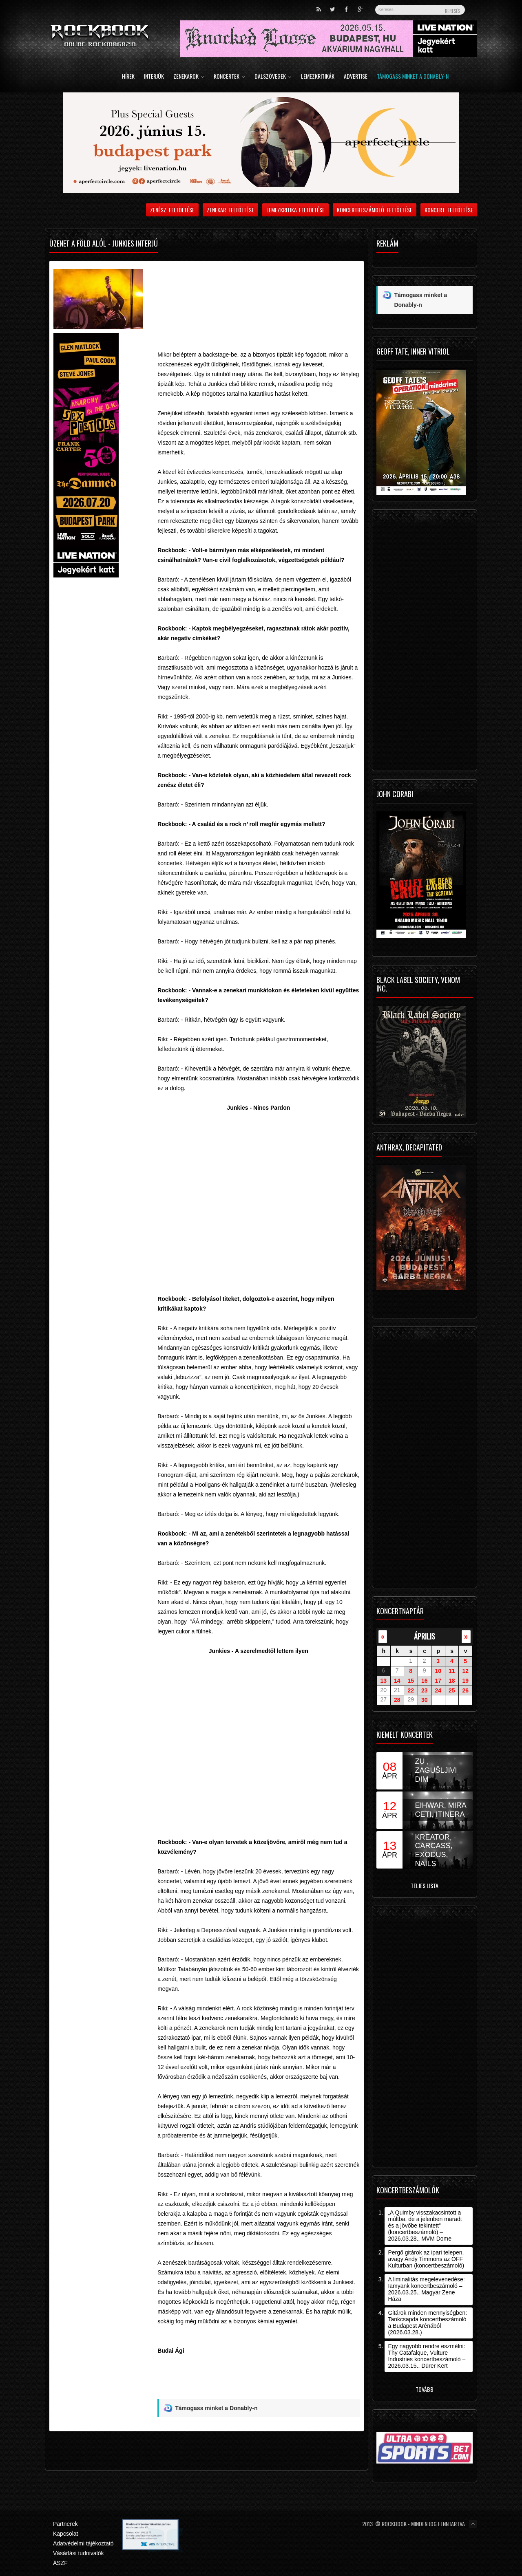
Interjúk (154, 76)
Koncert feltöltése (449, 209)
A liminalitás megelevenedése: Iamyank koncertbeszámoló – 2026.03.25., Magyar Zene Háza (426, 2289)
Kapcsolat (65, 2533)
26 (465, 1690)
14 (397, 1680)
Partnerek (65, 2524)
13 (383, 1680)
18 (452, 1680)
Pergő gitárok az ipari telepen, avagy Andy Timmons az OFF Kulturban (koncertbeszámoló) (426, 2259)
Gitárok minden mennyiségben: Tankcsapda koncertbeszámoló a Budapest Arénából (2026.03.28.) (427, 2322)
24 (438, 1690)
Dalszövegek (273, 76)
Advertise (355, 76)
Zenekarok (188, 76)
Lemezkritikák (317, 76)
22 (410, 1690)
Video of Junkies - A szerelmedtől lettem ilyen (258, 1745)
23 (424, 1690)
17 (438, 1680)
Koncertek (229, 76)
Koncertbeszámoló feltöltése (374, 209)
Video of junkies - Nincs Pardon (258, 1201)
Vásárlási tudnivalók (78, 2553)
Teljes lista (424, 1885)
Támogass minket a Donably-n (413, 76)
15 (410, 1680)
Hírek (128, 76)
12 (465, 1671)
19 (465, 1680)
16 (424, 1680)
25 (452, 1690)
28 (397, 1700)
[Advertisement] (258, 293)
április (424, 1636)
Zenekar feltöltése (230, 209)
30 (424, 1700)
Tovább (425, 2389)
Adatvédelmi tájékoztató (83, 2543)
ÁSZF (60, 2563)
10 (438, 1671)
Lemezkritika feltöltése (295, 209)
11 (452, 1671)
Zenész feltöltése (172, 209)
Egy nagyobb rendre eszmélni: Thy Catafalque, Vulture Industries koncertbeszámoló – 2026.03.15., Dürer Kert (426, 2356)
